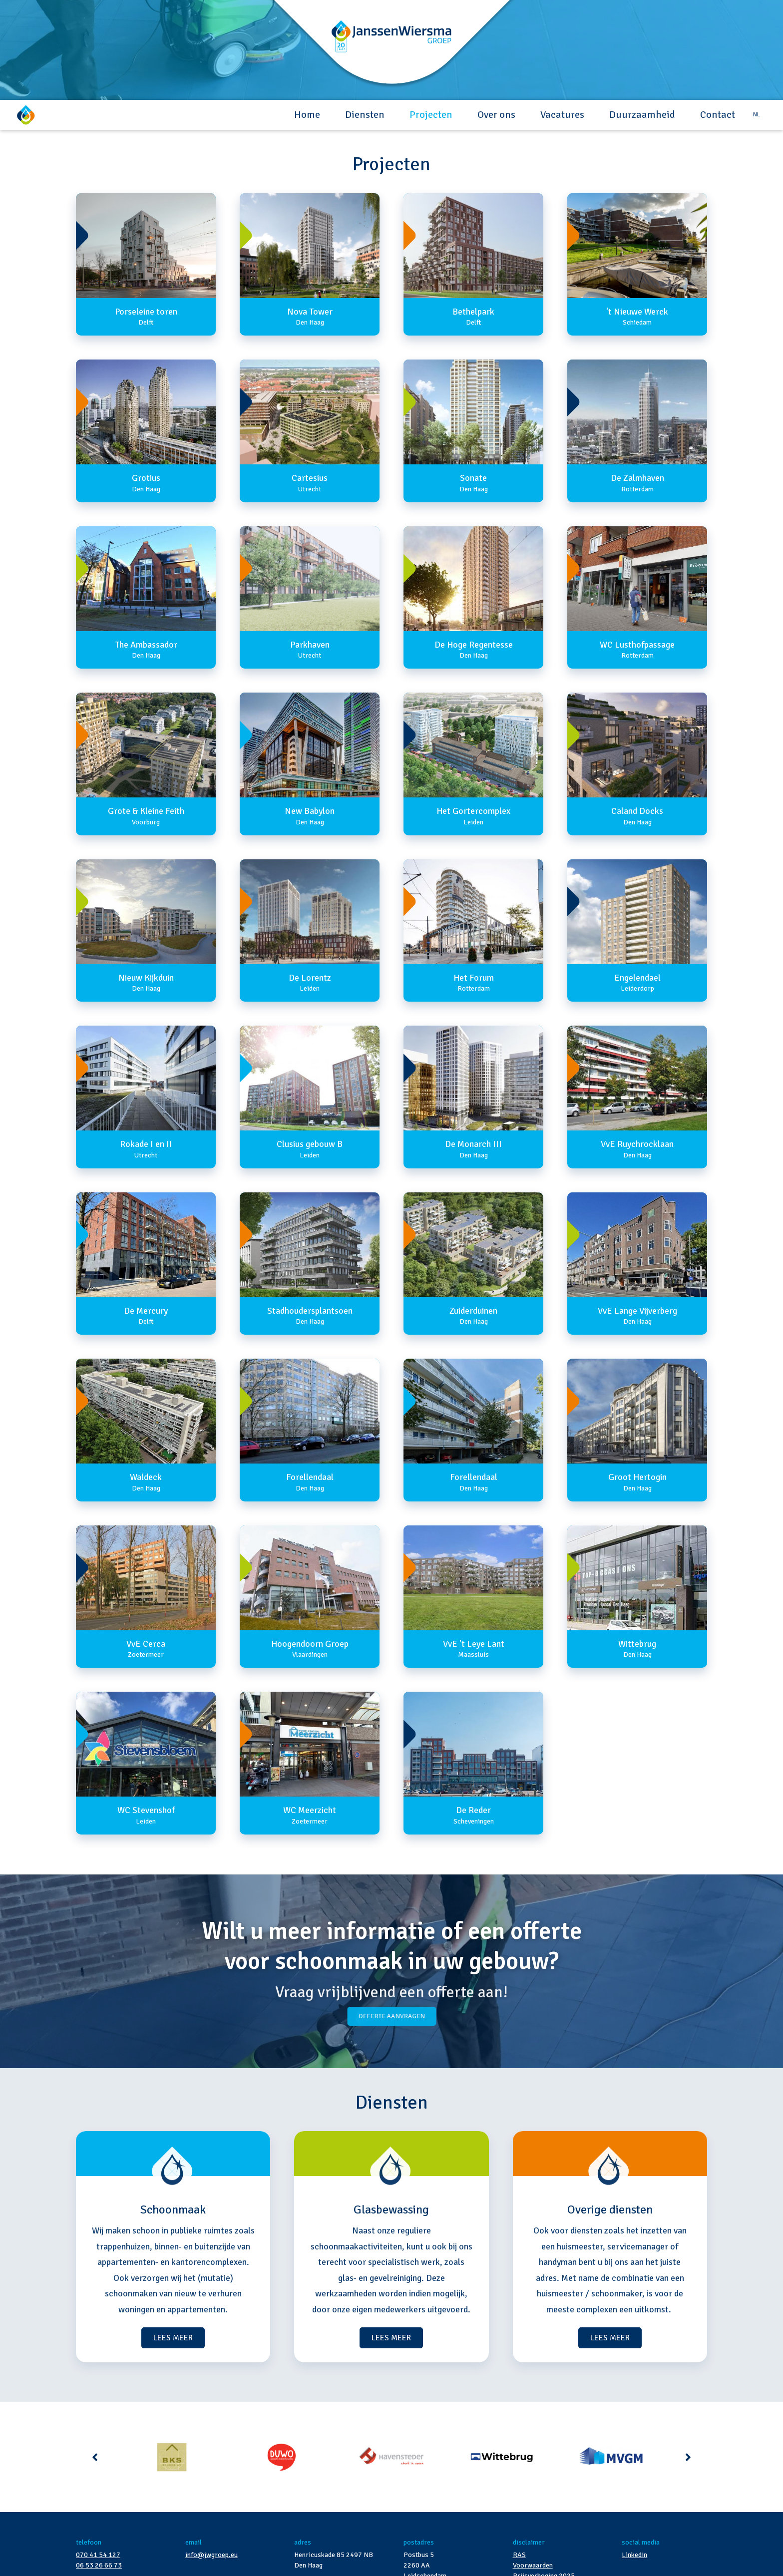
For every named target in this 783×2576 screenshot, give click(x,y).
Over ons (496, 114)
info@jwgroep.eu (211, 2555)
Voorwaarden (533, 2565)
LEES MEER (173, 2338)
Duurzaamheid (642, 114)
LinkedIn (634, 2555)
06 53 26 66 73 (99, 2565)
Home (307, 114)
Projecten (430, 114)
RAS (519, 2555)
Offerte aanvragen (391, 2016)
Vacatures (562, 114)
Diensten (365, 114)
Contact (717, 114)
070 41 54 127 (98, 2555)
